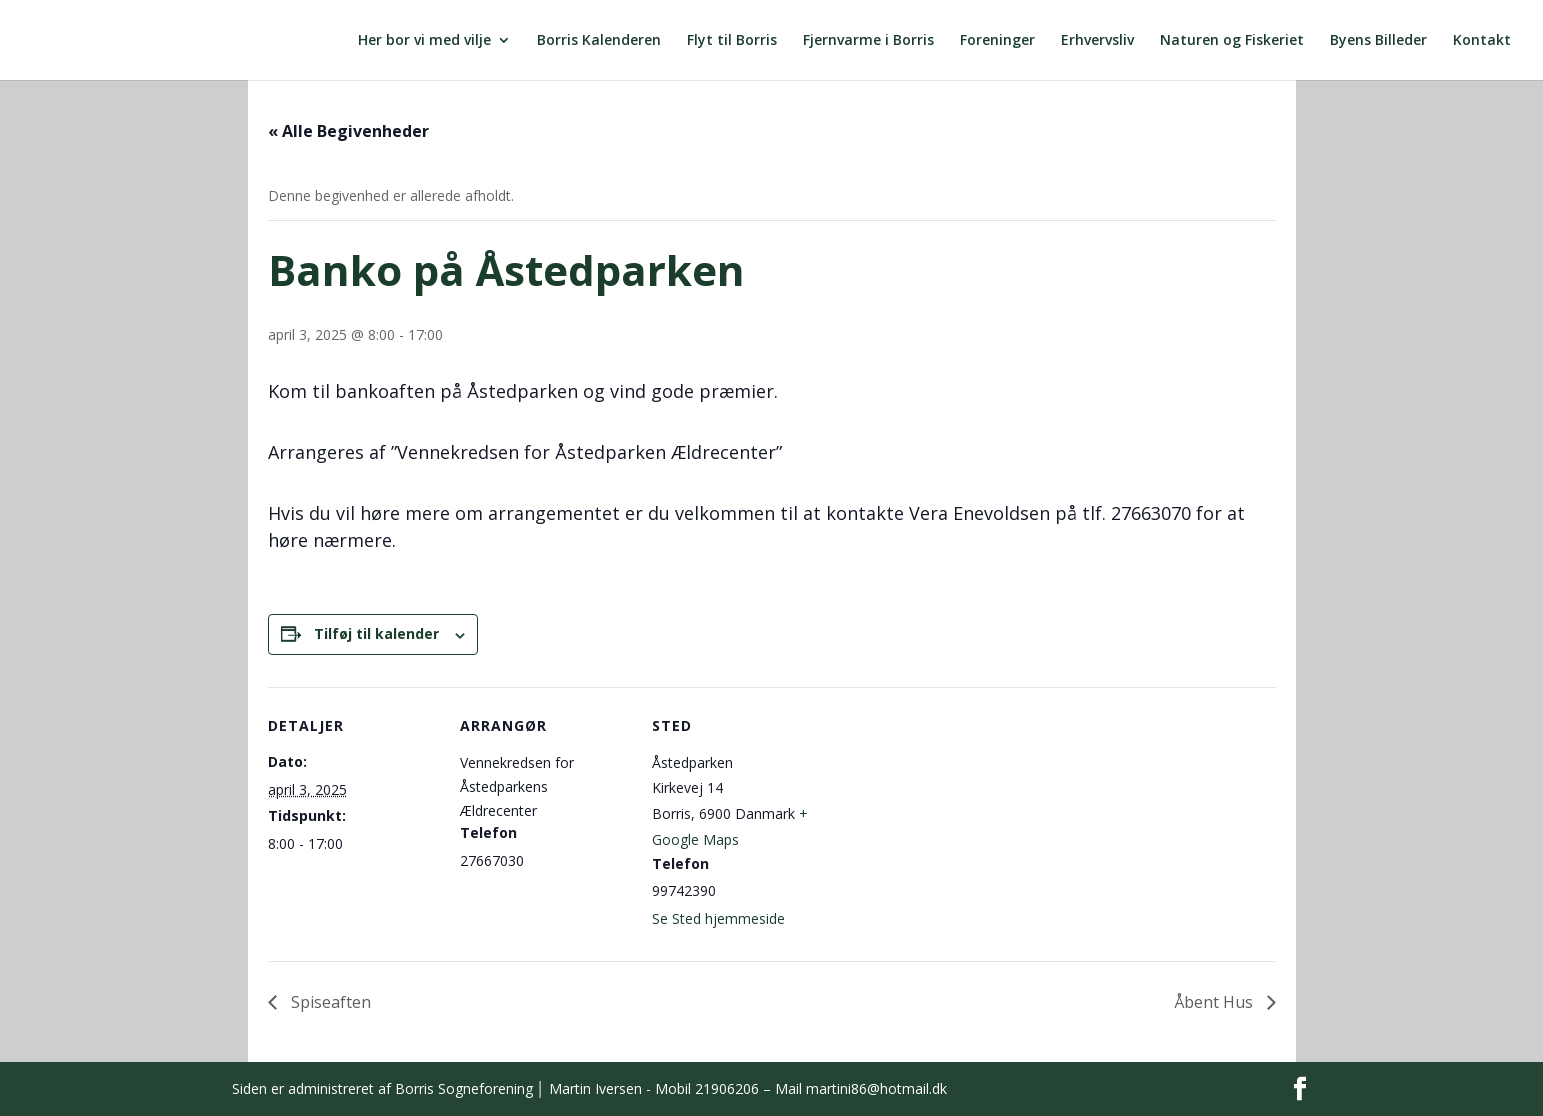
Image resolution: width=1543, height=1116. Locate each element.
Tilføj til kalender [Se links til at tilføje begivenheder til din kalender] (376, 633)
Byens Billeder (1378, 41)
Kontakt (1482, 41)
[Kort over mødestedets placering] (949, 824)
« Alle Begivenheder (348, 131)
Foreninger (997, 41)
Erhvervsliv (1097, 41)
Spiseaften (329, 1002)
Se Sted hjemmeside (718, 918)
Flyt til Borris (732, 41)
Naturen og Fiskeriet (1232, 41)
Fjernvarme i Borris (868, 41)
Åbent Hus (1215, 1002)
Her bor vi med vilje (424, 41)
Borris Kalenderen (599, 41)
